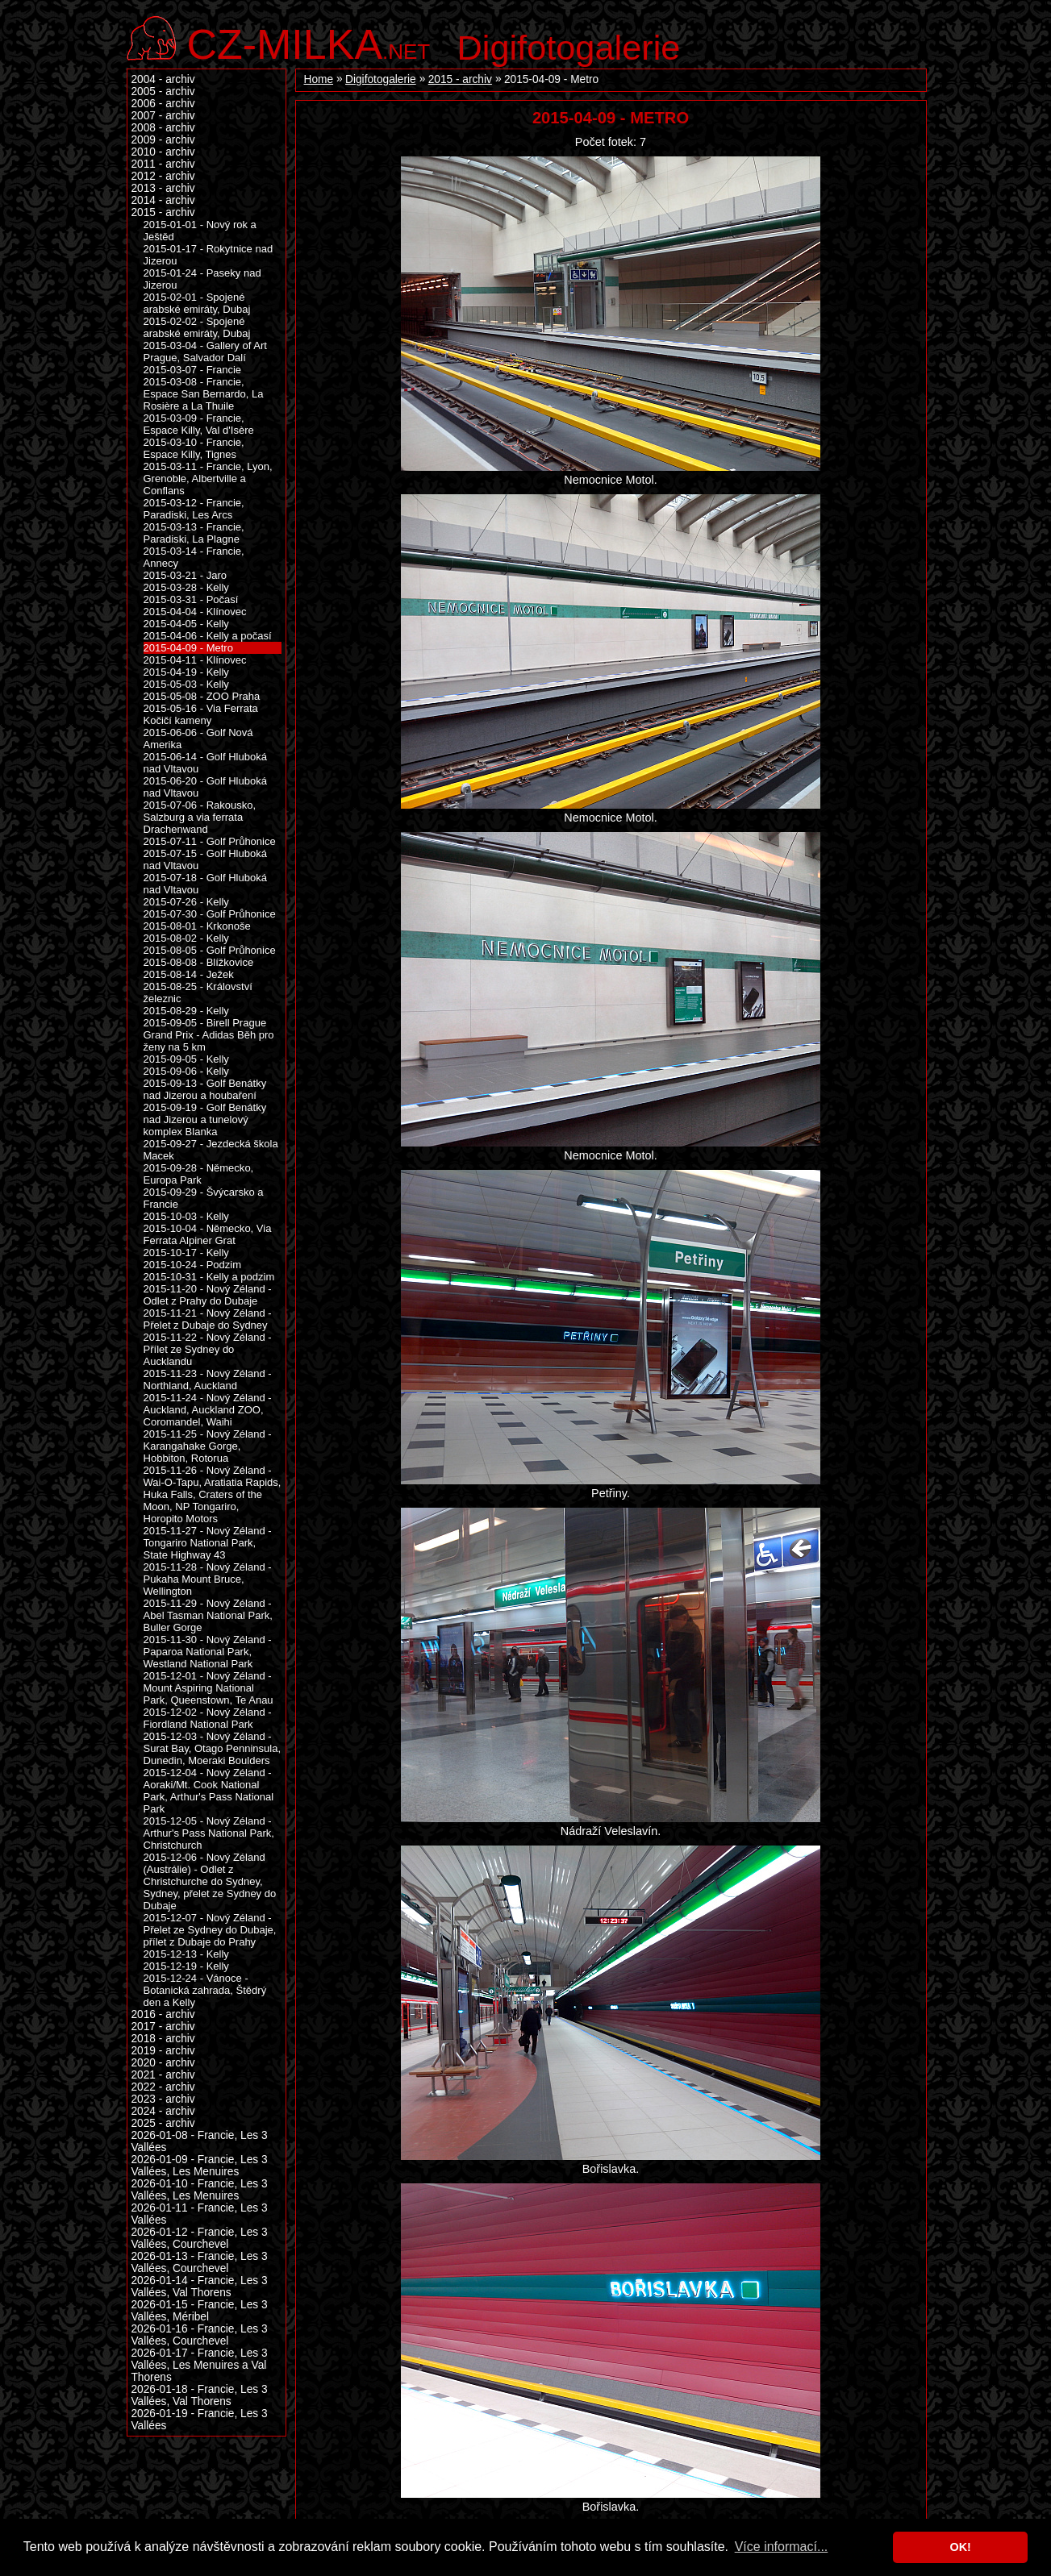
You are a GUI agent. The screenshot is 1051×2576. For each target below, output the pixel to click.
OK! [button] (959, 2547)
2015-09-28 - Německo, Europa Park (199, 1174)
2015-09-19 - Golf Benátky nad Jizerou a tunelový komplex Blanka (205, 1119)
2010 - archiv (163, 152)
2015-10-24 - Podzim (193, 1265)
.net (309, 42)
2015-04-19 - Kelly (186, 672)
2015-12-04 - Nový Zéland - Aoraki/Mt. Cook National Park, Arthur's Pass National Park (209, 1791)
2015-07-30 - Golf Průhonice (210, 914)
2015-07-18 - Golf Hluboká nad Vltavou (205, 884)
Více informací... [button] (781, 2546)
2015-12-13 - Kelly (186, 1954)
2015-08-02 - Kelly (186, 938)
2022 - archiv (163, 2087)
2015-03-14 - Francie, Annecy (194, 557)
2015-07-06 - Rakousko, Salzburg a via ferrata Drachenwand (200, 817)
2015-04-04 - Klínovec (195, 612)
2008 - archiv (163, 128)
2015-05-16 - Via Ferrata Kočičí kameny (201, 714)
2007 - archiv (163, 116)
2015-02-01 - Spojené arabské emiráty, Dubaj (197, 303)
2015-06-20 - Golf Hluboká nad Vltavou (205, 787)
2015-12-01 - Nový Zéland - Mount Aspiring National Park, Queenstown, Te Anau (208, 1688)
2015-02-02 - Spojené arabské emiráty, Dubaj (197, 327)
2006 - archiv (163, 104)
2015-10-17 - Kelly (186, 1252)
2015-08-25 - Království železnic (198, 992)
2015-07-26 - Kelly (186, 902)
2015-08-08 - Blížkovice (199, 962)
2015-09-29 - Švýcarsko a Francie (204, 1198)
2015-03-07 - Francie (193, 370)
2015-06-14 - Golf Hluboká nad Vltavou (205, 763)
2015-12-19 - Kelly (186, 1966)
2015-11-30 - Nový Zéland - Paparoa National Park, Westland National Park (208, 1651)
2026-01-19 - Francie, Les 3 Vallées (199, 2419)
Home (319, 79)
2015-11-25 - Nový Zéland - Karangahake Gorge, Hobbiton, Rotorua (208, 1446)
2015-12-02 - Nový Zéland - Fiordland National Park (208, 1718)
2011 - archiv (163, 164)
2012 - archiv (163, 176)
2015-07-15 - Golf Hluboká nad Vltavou (205, 859)
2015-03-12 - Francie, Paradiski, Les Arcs (194, 509)
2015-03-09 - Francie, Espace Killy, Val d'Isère (199, 424)
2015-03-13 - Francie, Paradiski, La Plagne (194, 533)
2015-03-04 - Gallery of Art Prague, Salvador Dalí (205, 351)
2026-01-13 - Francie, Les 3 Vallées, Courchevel (199, 2262)
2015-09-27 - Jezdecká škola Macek (211, 1150)
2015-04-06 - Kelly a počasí (208, 636)
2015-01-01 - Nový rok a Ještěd (200, 230)
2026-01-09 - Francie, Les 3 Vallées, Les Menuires (199, 2166)
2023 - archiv (163, 2099)
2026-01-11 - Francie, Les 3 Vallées (199, 2214)
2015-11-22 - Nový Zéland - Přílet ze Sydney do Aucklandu (208, 1349)
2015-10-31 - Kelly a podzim (209, 1277)
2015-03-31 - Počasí (191, 599)
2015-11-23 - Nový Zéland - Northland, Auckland (208, 1379)
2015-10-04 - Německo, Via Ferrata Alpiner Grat (208, 1234)
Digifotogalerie (569, 47)
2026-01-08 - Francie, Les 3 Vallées (199, 2141)
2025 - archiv (163, 2123)
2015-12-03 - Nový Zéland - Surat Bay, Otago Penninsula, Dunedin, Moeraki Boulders (213, 1748)
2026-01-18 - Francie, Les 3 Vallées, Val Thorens (199, 2395)
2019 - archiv (163, 2051)
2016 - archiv (163, 2014)
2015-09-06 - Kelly (186, 1071)
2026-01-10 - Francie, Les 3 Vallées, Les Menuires (199, 2190)
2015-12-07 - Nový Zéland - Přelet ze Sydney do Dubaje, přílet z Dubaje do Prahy (210, 1930)
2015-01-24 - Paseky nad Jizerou (202, 279)
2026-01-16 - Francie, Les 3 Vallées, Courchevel (199, 2335)
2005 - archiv (163, 91)
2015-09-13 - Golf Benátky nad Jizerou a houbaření (205, 1089)
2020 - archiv (163, 2063)
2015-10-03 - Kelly (186, 1216)
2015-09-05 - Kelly (186, 1059)
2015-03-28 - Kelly (186, 587)
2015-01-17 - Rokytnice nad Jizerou (208, 255)
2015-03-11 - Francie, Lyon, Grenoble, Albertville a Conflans (208, 478)
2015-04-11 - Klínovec (195, 660)
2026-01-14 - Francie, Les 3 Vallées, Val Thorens (199, 2286)
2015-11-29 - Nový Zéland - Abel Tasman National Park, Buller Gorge (208, 1615)
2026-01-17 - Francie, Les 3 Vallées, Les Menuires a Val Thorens (199, 2365)
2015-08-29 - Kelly (186, 1011)
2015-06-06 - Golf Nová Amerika (198, 738)
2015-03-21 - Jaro (185, 575)
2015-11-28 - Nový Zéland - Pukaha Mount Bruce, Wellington (208, 1579)
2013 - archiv (163, 188)
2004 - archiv (163, 79)
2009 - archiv (163, 140)
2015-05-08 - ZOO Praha (202, 696)
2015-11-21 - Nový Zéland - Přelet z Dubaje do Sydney (208, 1319)
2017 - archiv (163, 2026)
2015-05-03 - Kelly (186, 684)
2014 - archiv (163, 200)
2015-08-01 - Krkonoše (197, 926)
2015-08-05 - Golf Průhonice (210, 950)
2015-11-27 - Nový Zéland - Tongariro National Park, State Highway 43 (208, 1543)
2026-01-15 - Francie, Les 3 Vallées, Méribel (199, 2311)
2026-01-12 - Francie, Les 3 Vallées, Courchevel (199, 2238)
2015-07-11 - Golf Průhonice (210, 841)
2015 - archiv (460, 79)
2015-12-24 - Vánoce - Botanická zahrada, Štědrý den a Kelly (205, 1990)
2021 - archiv (163, 2075)
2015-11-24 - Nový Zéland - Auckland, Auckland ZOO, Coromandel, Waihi (208, 1410)
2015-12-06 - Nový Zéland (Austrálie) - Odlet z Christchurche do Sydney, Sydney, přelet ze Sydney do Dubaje (210, 1881)
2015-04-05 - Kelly (186, 624)
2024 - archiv (163, 2111)
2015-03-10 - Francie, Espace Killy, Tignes (194, 448)
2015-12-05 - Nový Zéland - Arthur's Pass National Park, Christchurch (209, 1833)
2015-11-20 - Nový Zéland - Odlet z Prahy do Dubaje (208, 1295)
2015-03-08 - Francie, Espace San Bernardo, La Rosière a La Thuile (204, 394)
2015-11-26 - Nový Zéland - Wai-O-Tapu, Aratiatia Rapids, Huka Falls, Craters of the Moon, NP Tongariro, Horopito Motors (213, 1494)
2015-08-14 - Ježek (189, 974)
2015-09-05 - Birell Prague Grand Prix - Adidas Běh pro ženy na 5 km (209, 1035)
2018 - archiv (163, 2039)
